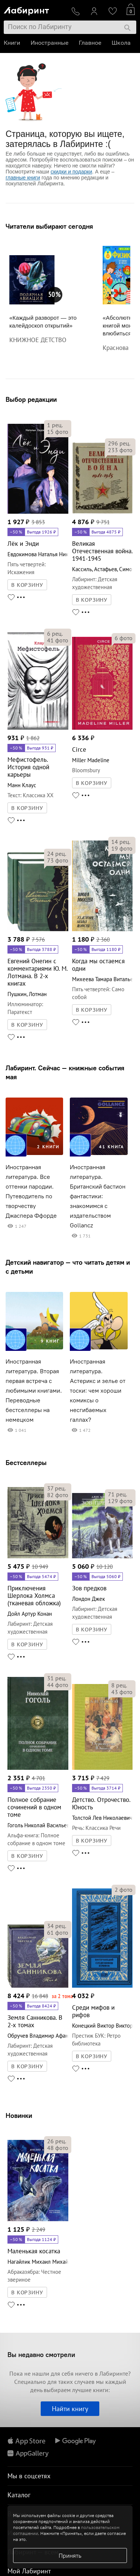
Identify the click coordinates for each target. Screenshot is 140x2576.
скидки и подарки (71, 172)
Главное (90, 42)
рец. (55, 425)
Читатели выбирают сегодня (49, 226)
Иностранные (49, 42)
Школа (121, 42)
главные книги (23, 178)
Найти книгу (70, 2408)
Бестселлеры (26, 1462)
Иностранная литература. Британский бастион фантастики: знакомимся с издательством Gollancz (97, 1196)
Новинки (19, 2115)
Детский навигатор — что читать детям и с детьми (68, 1267)
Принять (70, 2555)
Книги (12, 42)
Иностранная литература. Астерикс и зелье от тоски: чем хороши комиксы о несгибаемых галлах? (97, 1390)
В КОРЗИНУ (27, 585)
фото (57, 431)
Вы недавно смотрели (41, 2354)
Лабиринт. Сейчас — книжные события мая (65, 1072)
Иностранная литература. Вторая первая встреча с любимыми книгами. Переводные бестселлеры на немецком (34, 1390)
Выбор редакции (31, 399)
